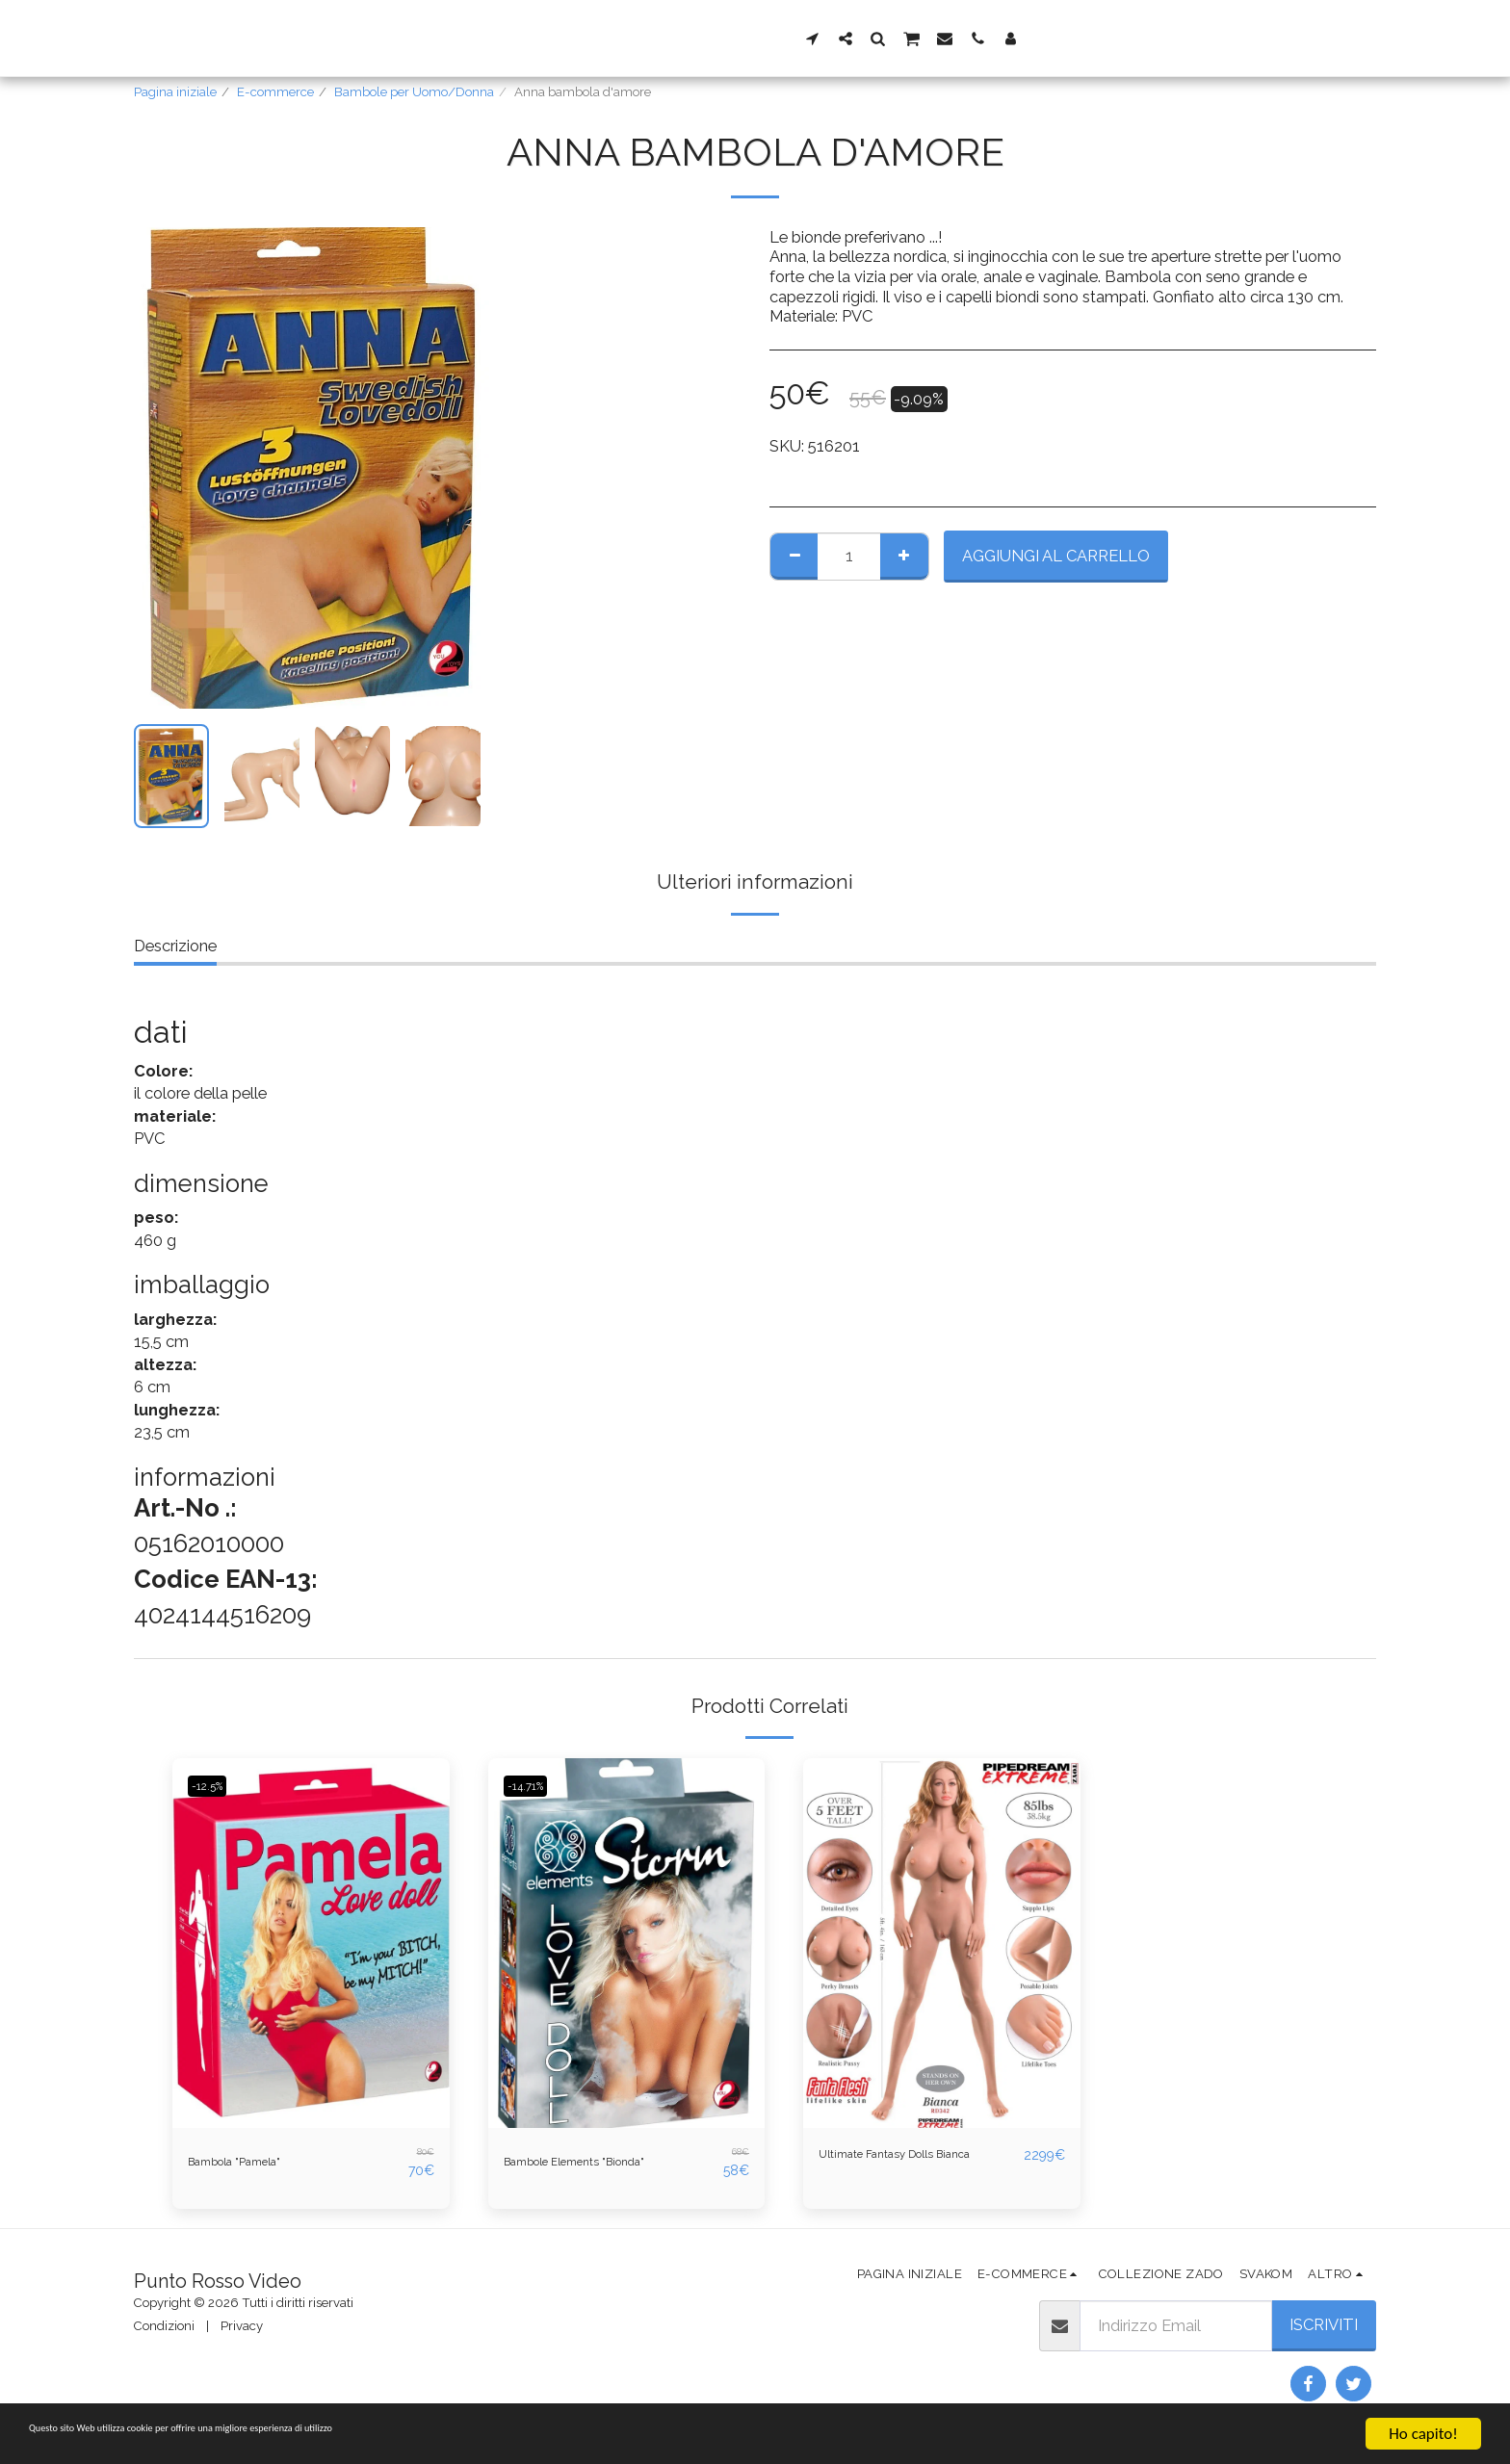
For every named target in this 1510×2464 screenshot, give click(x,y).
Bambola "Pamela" (254, 2161)
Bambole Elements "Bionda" (604, 2161)
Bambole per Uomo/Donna (414, 92)
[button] (837, 38)
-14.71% (533, 1785)
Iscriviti (1323, 2334)
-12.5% (213, 1785)
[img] (311, 1942)
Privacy (242, 2334)
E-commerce (275, 92)
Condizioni (164, 2334)
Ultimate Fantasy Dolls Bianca (900, 2167)
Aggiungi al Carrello (1056, 555)
